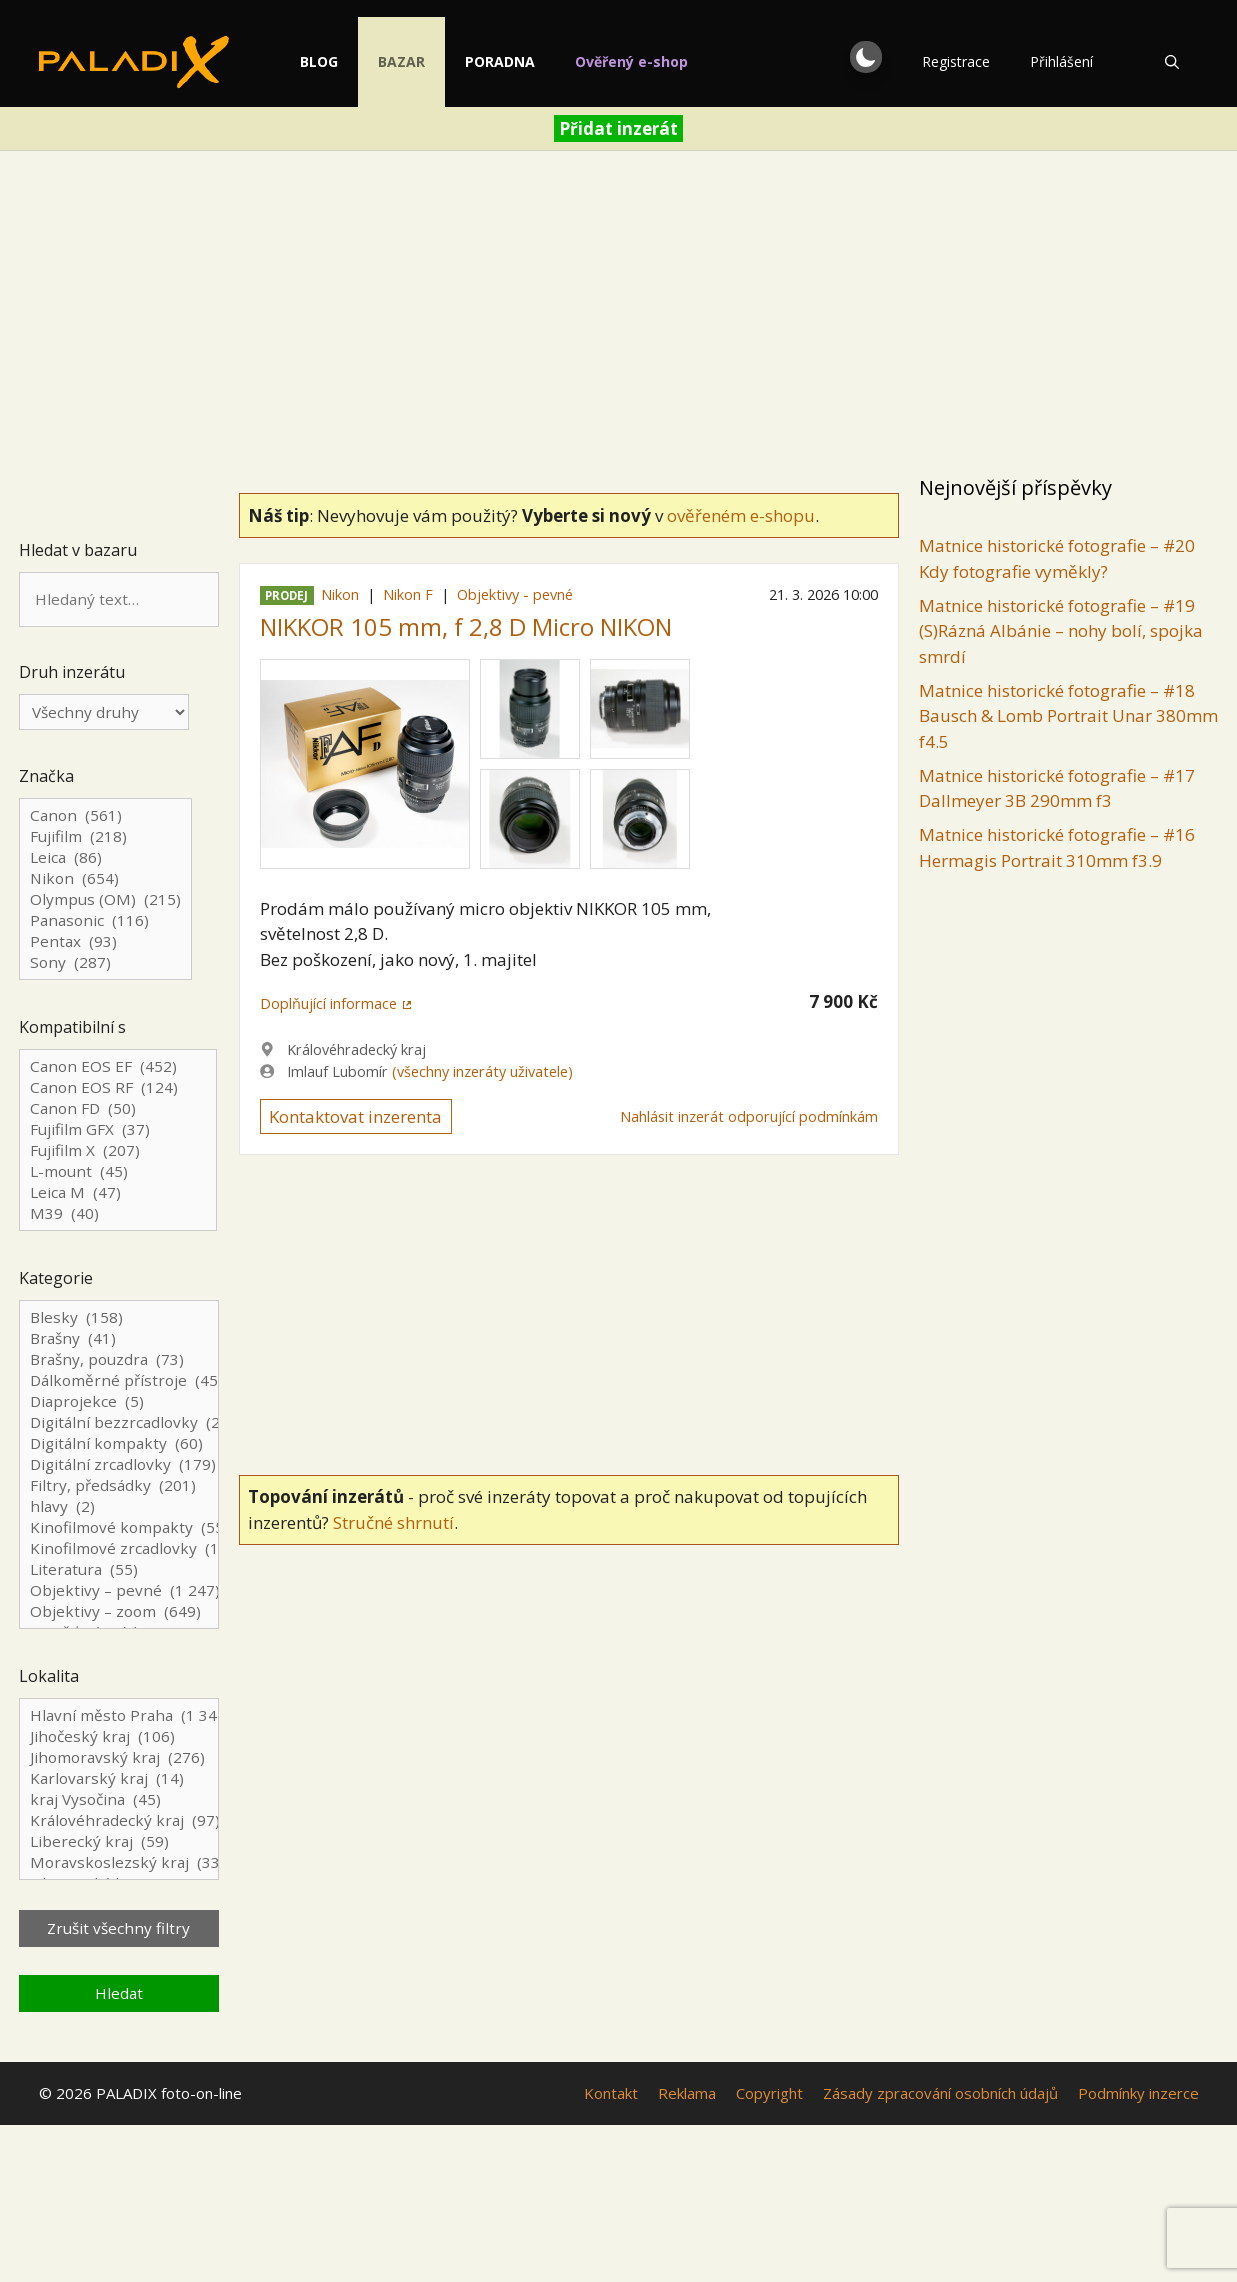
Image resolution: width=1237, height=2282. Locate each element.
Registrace (956, 61)
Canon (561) (105, 815)
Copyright (769, 2093)
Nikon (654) (105, 878)
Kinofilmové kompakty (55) (119, 1527)
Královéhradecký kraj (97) (119, 1820)
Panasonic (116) (105, 920)
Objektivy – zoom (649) (119, 1611)
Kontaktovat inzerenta (355, 1116)
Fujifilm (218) (105, 836)
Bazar (422, 61)
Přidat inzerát (618, 128)
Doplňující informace (328, 1003)
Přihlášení (1061, 61)
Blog (340, 61)
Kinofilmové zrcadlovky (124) (119, 1548)
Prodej (286, 595)
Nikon (340, 594)
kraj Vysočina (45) (119, 1799)
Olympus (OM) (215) (105, 899)
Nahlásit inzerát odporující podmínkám (749, 1116)
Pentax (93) (105, 941)
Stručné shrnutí (393, 1522)
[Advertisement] (619, 316)
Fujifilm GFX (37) (118, 1129)
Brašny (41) (119, 1338)
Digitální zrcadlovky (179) (119, 1464)
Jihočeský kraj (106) (119, 1736)
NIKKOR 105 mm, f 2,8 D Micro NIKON (466, 626)
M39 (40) (118, 1213)
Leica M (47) (118, 1192)
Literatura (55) (119, 1569)
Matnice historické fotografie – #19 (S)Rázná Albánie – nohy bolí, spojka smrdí (1061, 631)
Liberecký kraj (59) (119, 1841)
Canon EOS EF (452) (118, 1066)
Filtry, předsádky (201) (119, 1485)
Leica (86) (105, 857)
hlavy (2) (119, 1506)
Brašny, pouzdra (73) (119, 1359)
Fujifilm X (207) (118, 1150)
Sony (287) (105, 962)
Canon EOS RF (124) (118, 1087)
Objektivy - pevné (515, 594)
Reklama (687, 2093)
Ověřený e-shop (652, 61)
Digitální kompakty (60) (119, 1443)
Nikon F (408, 594)
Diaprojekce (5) (119, 1401)
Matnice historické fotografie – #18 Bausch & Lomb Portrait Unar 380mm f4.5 (1068, 716)
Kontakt (611, 2093)
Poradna (521, 61)
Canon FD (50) (118, 1108)
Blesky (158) (119, 1317)
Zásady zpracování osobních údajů (940, 2093)
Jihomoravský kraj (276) (119, 1757)
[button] (866, 57)
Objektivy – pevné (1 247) (119, 1590)
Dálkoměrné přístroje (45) (119, 1380)
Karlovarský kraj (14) (119, 1778)
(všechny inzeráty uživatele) (482, 1071)
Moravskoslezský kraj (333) (119, 1862)
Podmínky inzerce (1138, 2093)
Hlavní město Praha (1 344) (119, 1715)
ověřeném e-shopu (741, 515)
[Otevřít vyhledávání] (1172, 62)
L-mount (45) (118, 1171)
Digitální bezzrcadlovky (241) (119, 1422)
